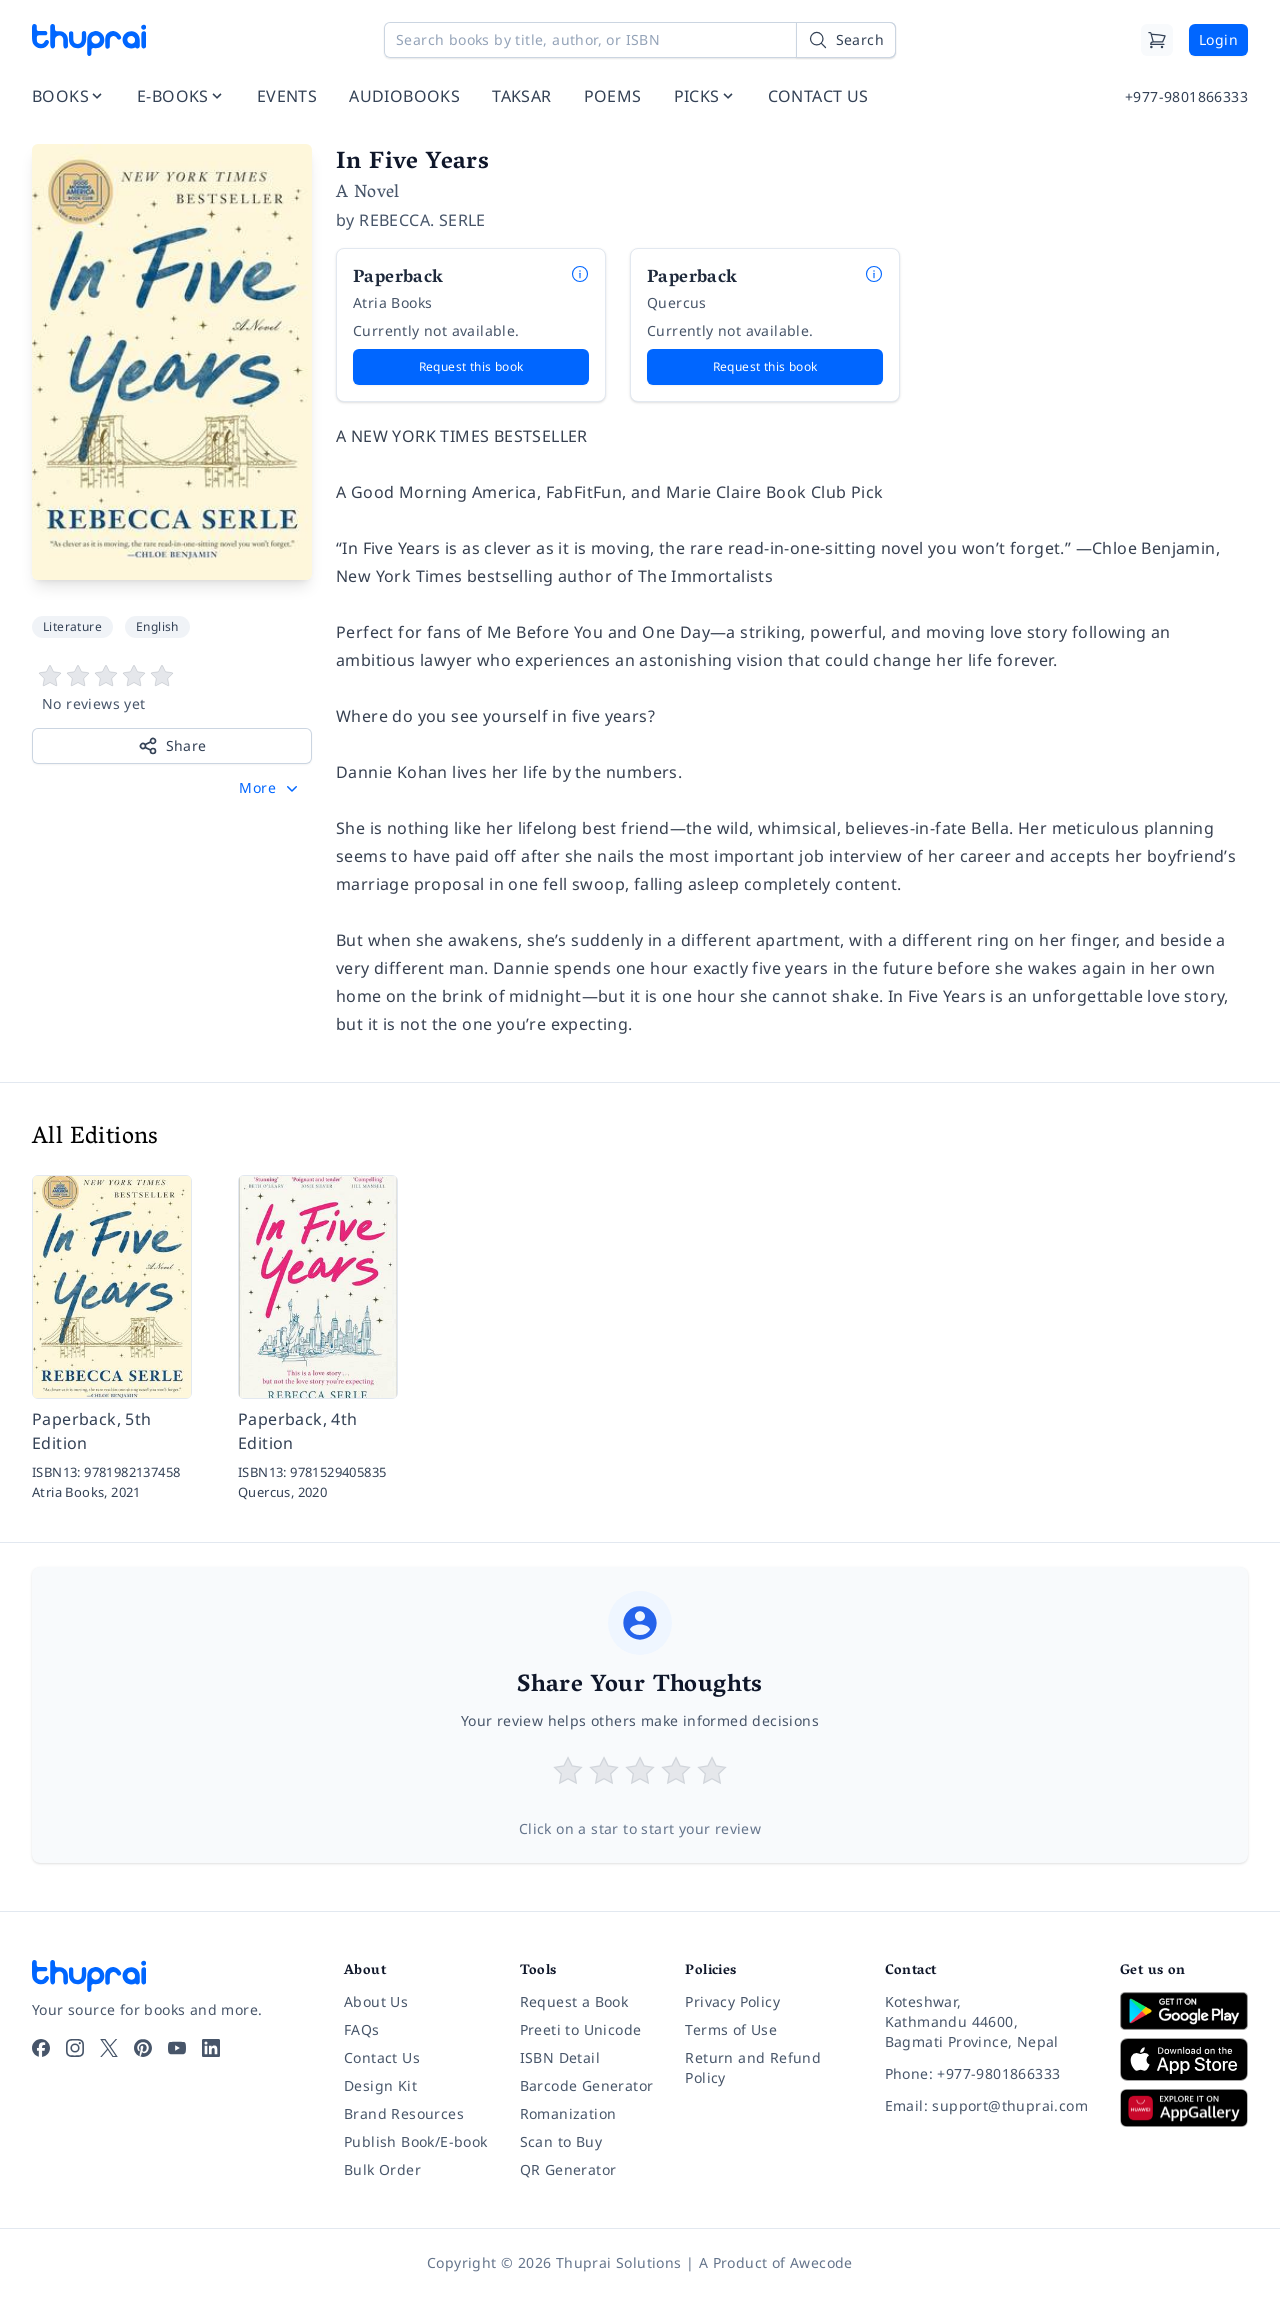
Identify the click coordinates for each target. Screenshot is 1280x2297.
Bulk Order (382, 2169)
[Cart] (1157, 40)
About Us (376, 2001)
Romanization (568, 2113)
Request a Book (574, 2001)
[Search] (846, 40)
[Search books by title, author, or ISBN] (640, 40)
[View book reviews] (172, 689)
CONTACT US (818, 96)
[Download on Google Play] (1184, 2011)
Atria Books (392, 302)
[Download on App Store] (1184, 2059)
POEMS (613, 96)
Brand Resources (404, 2113)
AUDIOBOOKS (404, 96)
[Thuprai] (89, 40)
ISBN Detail (560, 2057)
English (157, 626)
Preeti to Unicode (581, 2029)
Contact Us (382, 2057)
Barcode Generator (587, 2085)
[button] (270, 788)
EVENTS (287, 96)
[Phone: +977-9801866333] (986, 2074)
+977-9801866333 (1186, 96)
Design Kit (380, 2085)
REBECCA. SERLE (422, 220)
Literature (72, 626)
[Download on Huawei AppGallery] (1184, 2108)
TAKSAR (521, 96)
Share (172, 746)
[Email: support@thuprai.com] (986, 2106)
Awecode (821, 2262)
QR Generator (568, 2169)
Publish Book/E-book (416, 2141)
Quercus (677, 302)
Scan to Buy (561, 2141)
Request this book (471, 366)
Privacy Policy (732, 2001)
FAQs (362, 2029)
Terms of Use (731, 2029)
